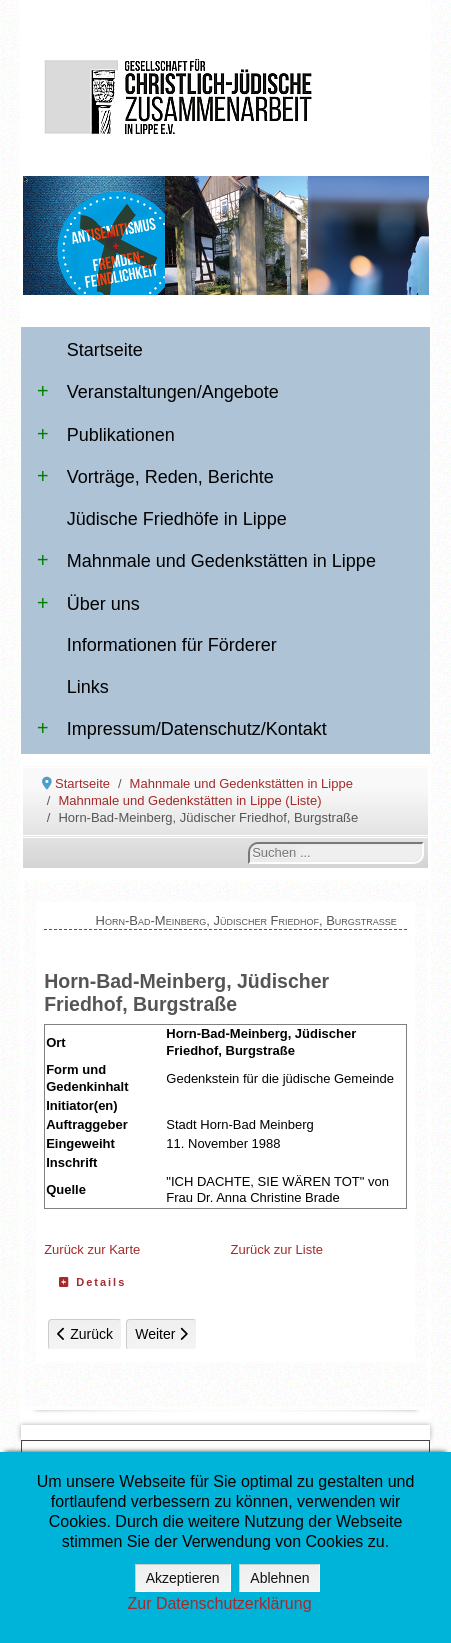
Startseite (105, 350)
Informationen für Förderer (172, 645)
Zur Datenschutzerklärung (219, 1603)
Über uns (88, 604)
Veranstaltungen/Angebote (158, 392)
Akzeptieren (183, 1578)
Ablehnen (279, 1578)
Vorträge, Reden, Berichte (155, 477)
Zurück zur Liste (277, 1249)
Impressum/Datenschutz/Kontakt (182, 729)
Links (88, 687)
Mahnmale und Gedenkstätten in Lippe (206, 561)
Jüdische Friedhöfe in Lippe (177, 519)
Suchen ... (248, 842)
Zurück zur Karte (92, 1249)
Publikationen (106, 435)
